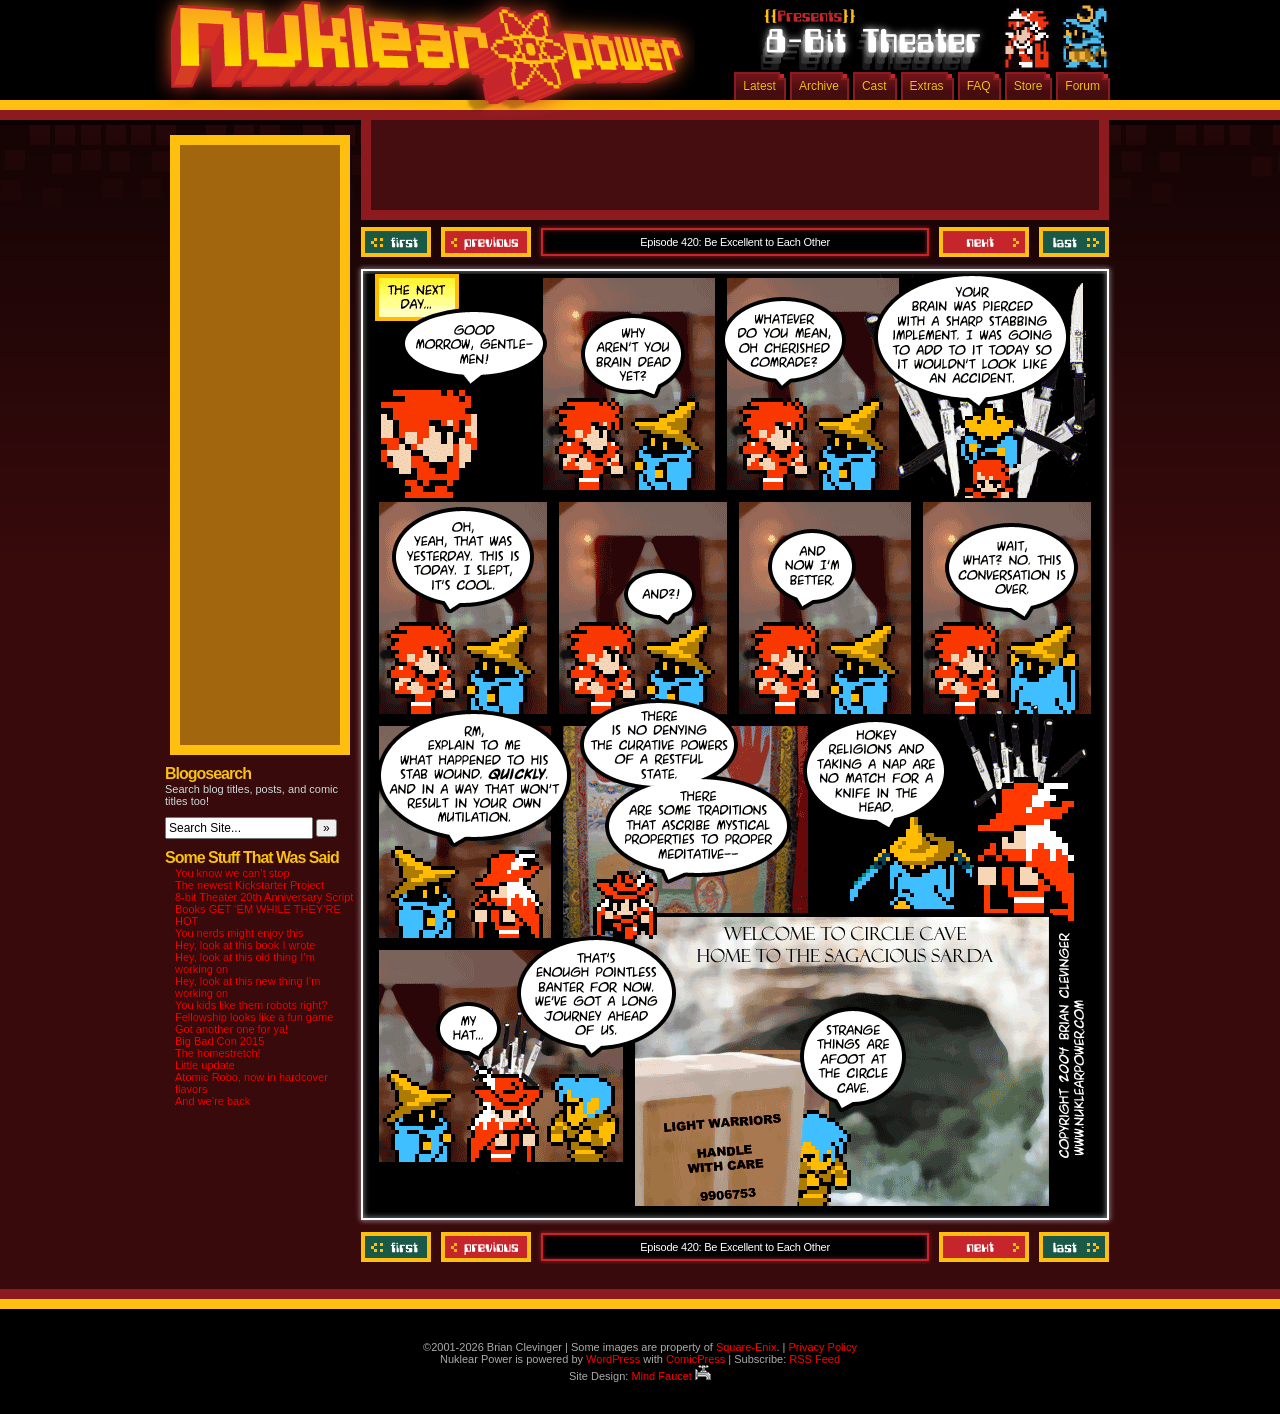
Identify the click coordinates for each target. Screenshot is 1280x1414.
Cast (874, 86)
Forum (1082, 86)
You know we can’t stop (232, 873)
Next (984, 242)
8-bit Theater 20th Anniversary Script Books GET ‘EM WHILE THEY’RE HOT (264, 909)
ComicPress (695, 1359)
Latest (759, 86)
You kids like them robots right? (251, 1005)
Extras (927, 86)
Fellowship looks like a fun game (254, 1017)
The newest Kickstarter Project (249, 885)
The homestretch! (218, 1053)
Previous (486, 242)
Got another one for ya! (231, 1029)
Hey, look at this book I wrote (245, 945)
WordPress (613, 1359)
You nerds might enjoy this (239, 933)
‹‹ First (398, 242)
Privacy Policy (822, 1347)
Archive (819, 86)
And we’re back (212, 1101)
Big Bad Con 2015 (219, 1041)
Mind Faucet (671, 1376)
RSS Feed (814, 1359)
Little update (205, 1065)
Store (1028, 86)
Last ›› (1071, 242)
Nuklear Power (420, 60)
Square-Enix (746, 1347)
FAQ (979, 86)
